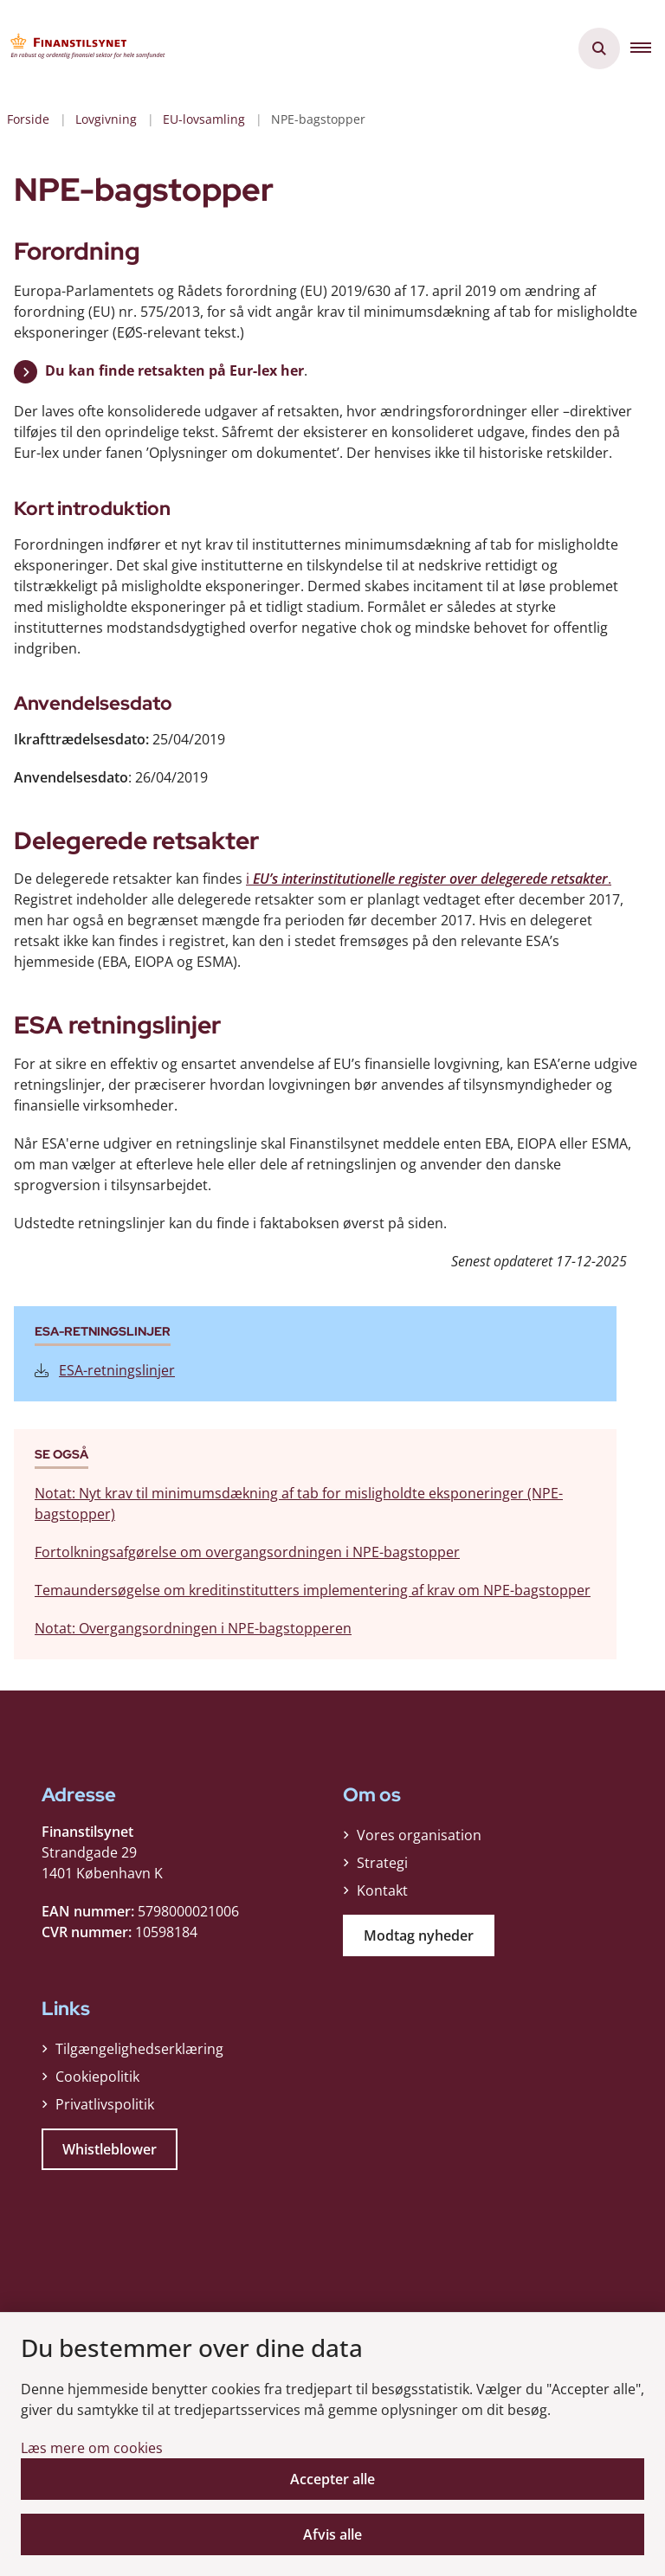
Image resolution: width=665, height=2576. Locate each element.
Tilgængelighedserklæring (139, 2048)
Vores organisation (419, 1835)
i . (428, 878)
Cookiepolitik (97, 2076)
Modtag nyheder (419, 1935)
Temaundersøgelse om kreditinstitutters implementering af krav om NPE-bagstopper (313, 1590)
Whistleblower (109, 2149)
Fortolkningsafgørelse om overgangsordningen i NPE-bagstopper (247, 1552)
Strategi (382, 1862)
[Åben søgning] (599, 48)
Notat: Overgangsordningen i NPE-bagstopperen (193, 1628)
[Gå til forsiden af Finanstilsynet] (83, 48)
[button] (647, 48)
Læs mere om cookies (92, 2447)
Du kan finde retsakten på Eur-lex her (174, 370)
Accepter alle (332, 2479)
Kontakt (382, 1890)
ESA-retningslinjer (105, 1370)
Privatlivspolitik (104, 2104)
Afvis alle (332, 2534)
